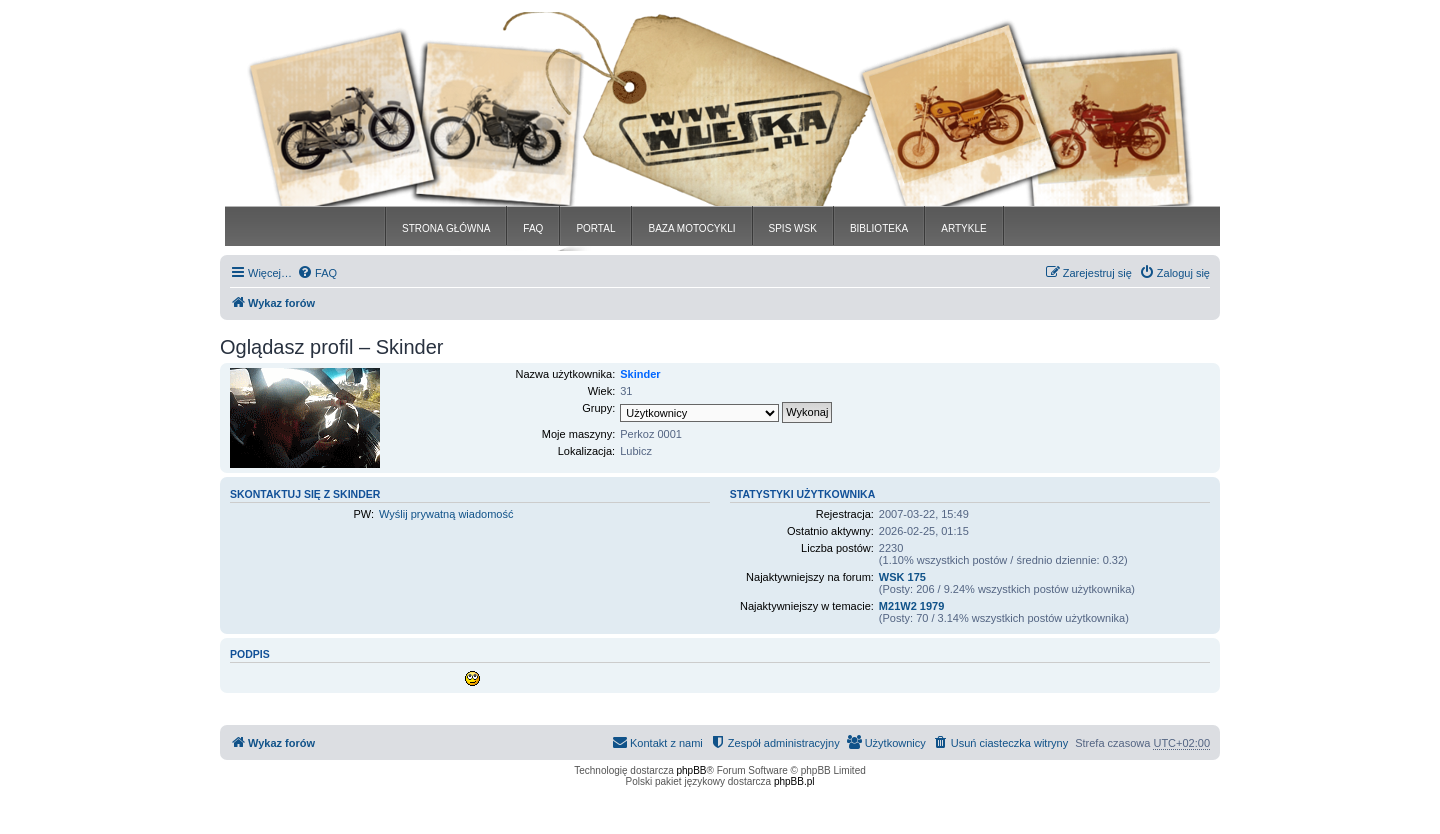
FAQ (533, 228)
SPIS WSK (793, 228)
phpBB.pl (794, 781)
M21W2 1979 (911, 606)
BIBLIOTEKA (879, 228)
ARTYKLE (963, 228)
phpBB (692, 770)
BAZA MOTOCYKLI (691, 228)
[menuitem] (317, 273)
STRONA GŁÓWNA (446, 228)
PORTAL (595, 228)
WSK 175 (902, 577)
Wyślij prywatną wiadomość (446, 514)
